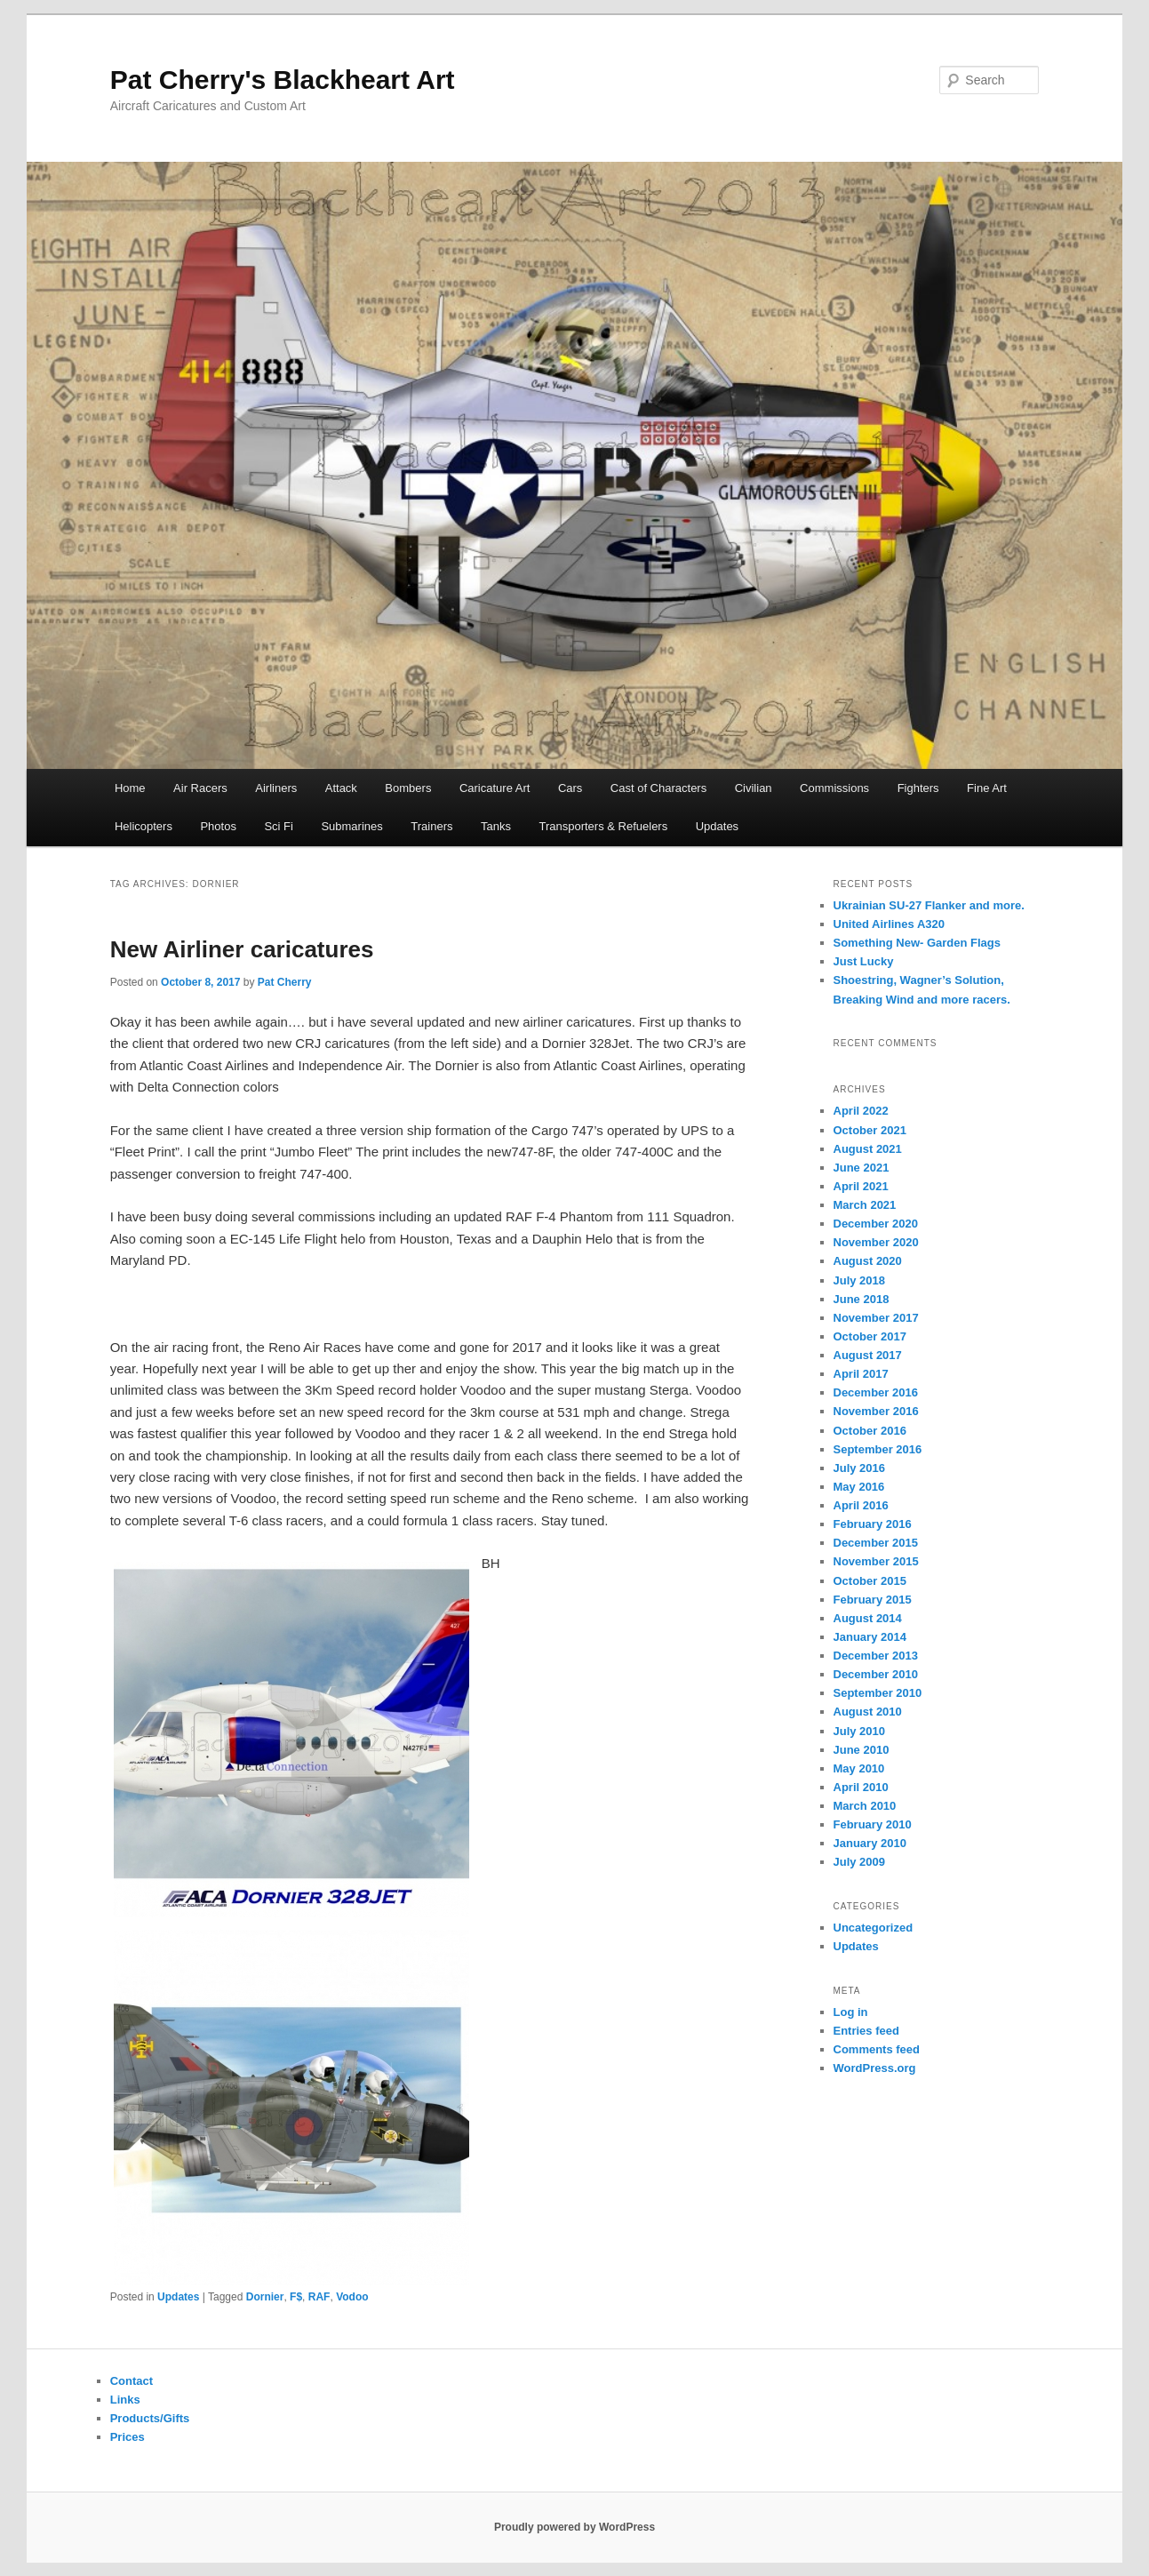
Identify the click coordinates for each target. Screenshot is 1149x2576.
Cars (570, 788)
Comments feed (877, 2049)
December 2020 (876, 1223)
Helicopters (143, 826)
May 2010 (859, 1768)
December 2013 (876, 1655)
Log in (851, 2012)
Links (125, 2399)
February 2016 (873, 1524)
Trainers (431, 826)
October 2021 (870, 1130)
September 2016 (878, 1449)
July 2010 (860, 1731)
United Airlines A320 (889, 924)
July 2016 (860, 1468)
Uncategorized (874, 1927)
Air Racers (200, 788)
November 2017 (876, 1317)
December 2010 (876, 1674)
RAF (319, 2297)
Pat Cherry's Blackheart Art (282, 79)
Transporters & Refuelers (603, 826)
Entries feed (866, 2030)
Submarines (351, 826)
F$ (296, 2297)
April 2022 (861, 1110)
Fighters (918, 788)
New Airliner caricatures (242, 949)
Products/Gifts (150, 2418)
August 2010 (868, 1711)
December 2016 (876, 1392)
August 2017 (868, 1355)
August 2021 (868, 1149)
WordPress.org (875, 2068)
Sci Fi (278, 826)
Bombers (408, 788)
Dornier (265, 2297)
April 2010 (861, 1787)
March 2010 (865, 1805)
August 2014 (868, 1618)
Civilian (753, 788)
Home (130, 788)
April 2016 (861, 1505)
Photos (217, 826)
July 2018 (860, 1280)
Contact (131, 2381)
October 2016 (870, 1430)
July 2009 (860, 1861)
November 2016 (876, 1411)
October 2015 (870, 1581)
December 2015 (876, 1542)
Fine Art (987, 788)
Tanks (496, 826)
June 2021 (862, 1167)
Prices (127, 2437)
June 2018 (862, 1299)
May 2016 (859, 1486)
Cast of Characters (658, 788)
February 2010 (873, 1824)
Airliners (276, 788)
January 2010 (870, 1843)
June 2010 (862, 1749)
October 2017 (870, 1336)
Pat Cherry (285, 982)
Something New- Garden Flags (917, 942)
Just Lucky (864, 961)
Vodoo (352, 2297)
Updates (717, 826)
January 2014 (870, 1637)
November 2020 (876, 1242)
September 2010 (878, 1693)
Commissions (834, 788)
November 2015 (876, 1561)
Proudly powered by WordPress (574, 2527)
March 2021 (865, 1205)
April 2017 (861, 1373)
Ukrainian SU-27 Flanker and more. (929, 905)
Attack (341, 788)
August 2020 (868, 1261)
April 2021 (861, 1186)
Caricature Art (494, 788)
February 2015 (873, 1599)
